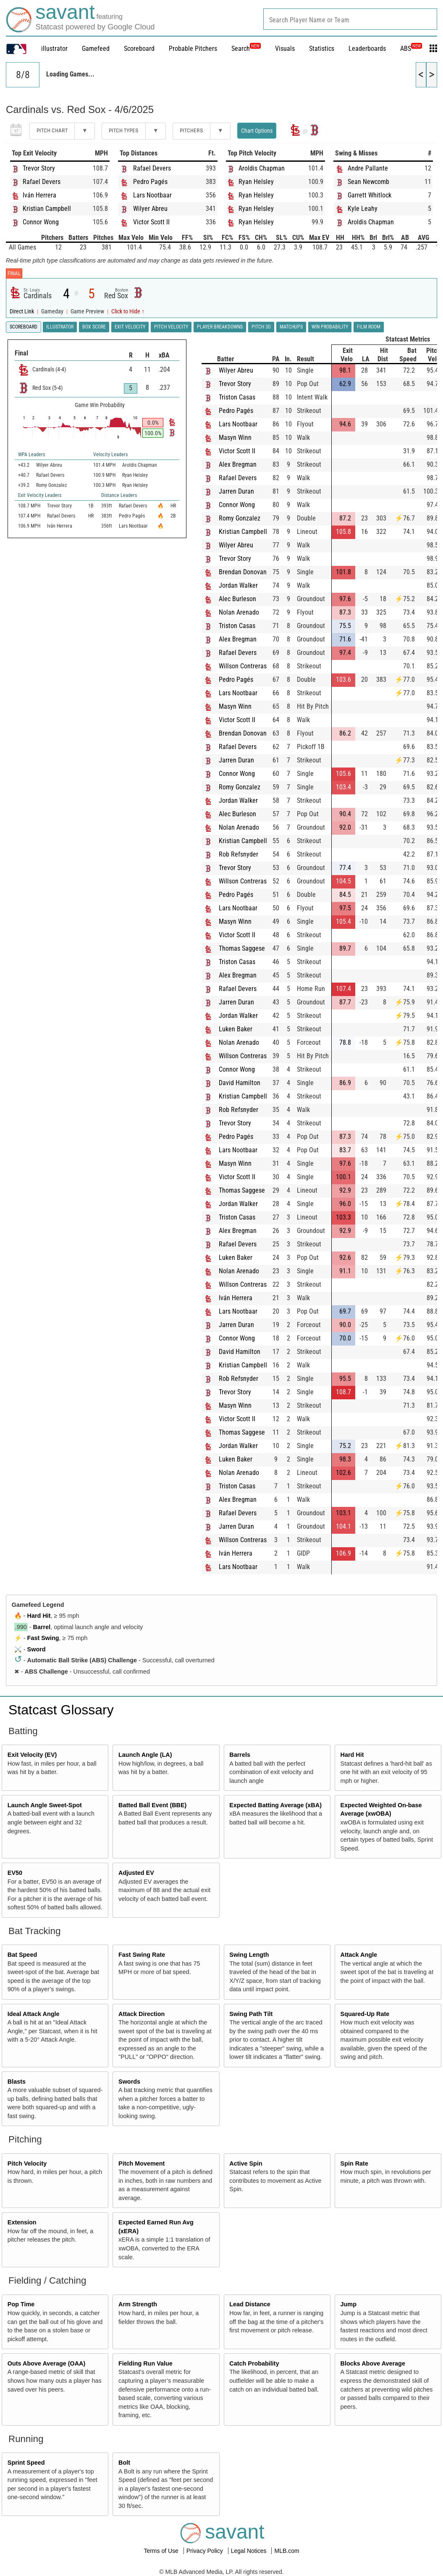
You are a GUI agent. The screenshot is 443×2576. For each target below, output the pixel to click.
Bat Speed (22, 1954)
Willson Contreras (243, 666)
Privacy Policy (205, 2550)
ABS (411, 49)
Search (246, 49)
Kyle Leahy (362, 209)
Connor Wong (41, 222)
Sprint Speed (26, 2462)
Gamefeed (96, 49)
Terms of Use (162, 2550)
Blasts (17, 2081)
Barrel (42, 1627)
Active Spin (245, 2163)
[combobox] (350, 19)
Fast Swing (43, 1638)
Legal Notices (249, 2550)
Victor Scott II (151, 222)
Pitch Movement (141, 2163)
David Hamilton (239, 1083)
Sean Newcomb (368, 182)
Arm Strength (137, 2304)
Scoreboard (139, 49)
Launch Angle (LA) (145, 1754)
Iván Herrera (39, 195)
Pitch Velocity (27, 2163)
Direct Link (22, 311)
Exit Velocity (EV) (32, 1754)
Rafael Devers (41, 182)
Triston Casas (237, 397)
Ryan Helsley (256, 182)
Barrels (239, 1754)
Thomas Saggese (242, 948)
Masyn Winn (235, 438)
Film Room (368, 327)
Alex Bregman (238, 464)
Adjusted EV (136, 1872)
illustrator (54, 49)
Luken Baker (235, 1029)
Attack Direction (141, 2014)
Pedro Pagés (150, 182)
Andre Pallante (368, 168)
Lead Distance (249, 2304)
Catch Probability (254, 2363)
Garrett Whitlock (369, 195)
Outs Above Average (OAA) (47, 2363)
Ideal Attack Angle (34, 2014)
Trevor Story (39, 168)
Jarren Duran (236, 491)
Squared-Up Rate (365, 2014)
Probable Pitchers (193, 49)
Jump (348, 2304)
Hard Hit (39, 1615)
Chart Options (257, 130)
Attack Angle (359, 1954)
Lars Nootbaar (152, 195)
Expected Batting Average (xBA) (275, 1805)
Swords (129, 2081)
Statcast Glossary (61, 1709)
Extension (22, 2222)
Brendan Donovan (243, 572)
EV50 (15, 1872)
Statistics (321, 49)
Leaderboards (367, 49)
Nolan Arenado (239, 612)
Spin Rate (354, 2163)
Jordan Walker (238, 585)
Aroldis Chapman (262, 168)
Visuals (285, 49)
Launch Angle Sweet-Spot (45, 1805)
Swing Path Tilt (251, 2014)
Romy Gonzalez (239, 518)
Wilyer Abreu (150, 209)
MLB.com (286, 2550)
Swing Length (249, 1954)
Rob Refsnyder (238, 854)
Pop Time (21, 2304)
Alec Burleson (237, 599)
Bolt (124, 2462)
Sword (36, 1649)
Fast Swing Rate (141, 1954)
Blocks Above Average (373, 2363)
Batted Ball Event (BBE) (152, 1805)
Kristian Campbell (47, 209)
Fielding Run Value (145, 2363)
